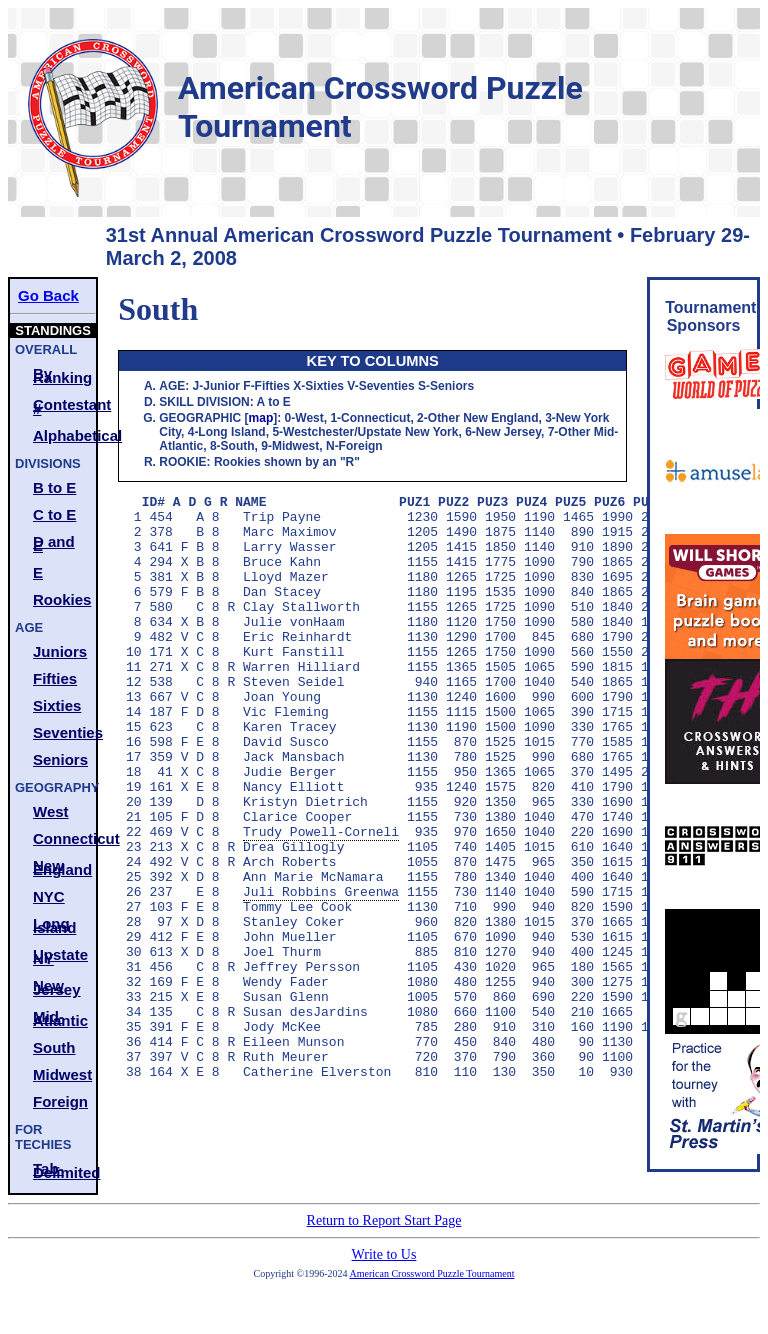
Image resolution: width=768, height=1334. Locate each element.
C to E (54, 514)
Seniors (60, 759)
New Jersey (57, 987)
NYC (49, 896)
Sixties (57, 705)
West (51, 811)
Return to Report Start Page (384, 1235)
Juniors (60, 651)
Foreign (60, 1101)
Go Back (48, 295)
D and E (54, 543)
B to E (54, 487)
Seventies (64, 732)
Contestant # (64, 406)
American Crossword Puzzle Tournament (432, 1288)
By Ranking (62, 375)
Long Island (54, 925)
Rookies (62, 599)
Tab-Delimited (64, 1170)
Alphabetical (64, 435)
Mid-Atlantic (60, 1018)
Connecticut (64, 838)
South (54, 1047)
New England (62, 867)
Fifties (55, 678)
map (261, 418)
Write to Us (384, 1269)
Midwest (62, 1074)
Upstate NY (60, 956)
